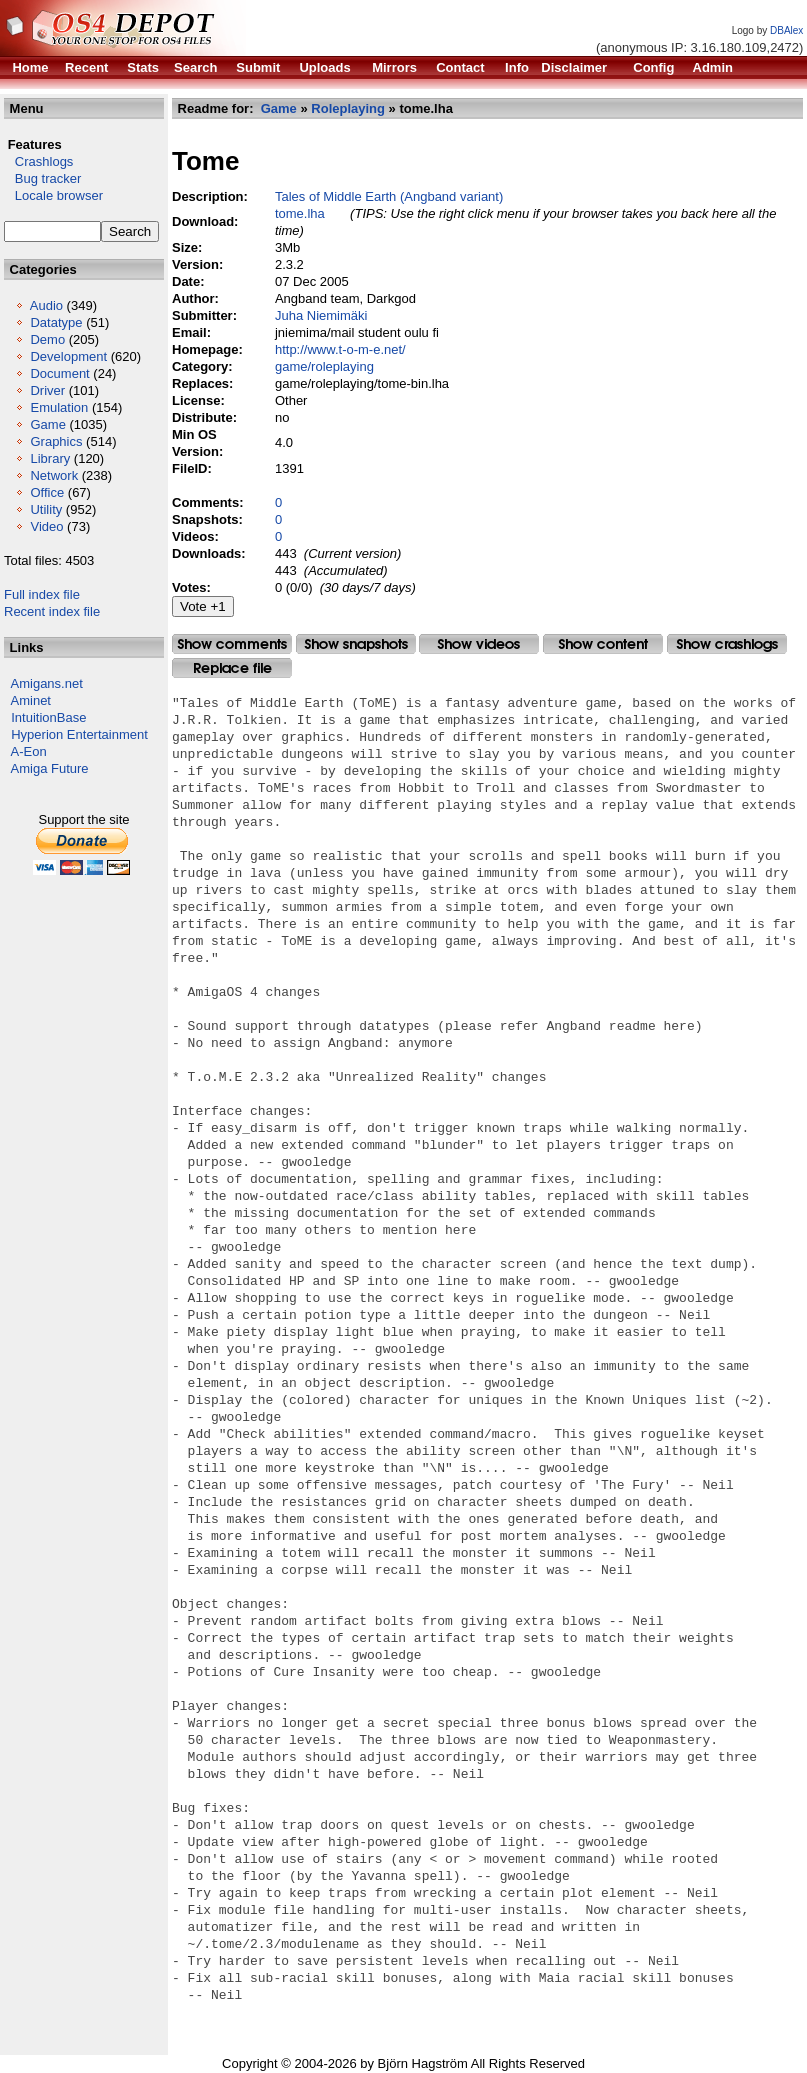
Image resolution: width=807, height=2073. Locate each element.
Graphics (56, 441)
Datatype (56, 322)
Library (50, 458)
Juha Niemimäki (321, 315)
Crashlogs (38, 161)
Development (68, 356)
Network (54, 475)
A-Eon (29, 751)
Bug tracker (42, 178)
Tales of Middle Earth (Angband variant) (389, 196)
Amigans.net (47, 683)
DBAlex (786, 30)
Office (47, 492)
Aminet (31, 700)
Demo (47, 339)
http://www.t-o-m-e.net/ (340, 349)
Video (46, 526)
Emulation (59, 407)
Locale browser (53, 195)
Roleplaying (348, 108)
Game (47, 424)
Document (59, 373)
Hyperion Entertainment (79, 734)
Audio (46, 305)
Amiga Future (50, 768)
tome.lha (300, 213)
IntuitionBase (48, 717)
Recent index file (52, 611)
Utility (46, 509)
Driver (47, 390)
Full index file (42, 594)
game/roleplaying (324, 366)
